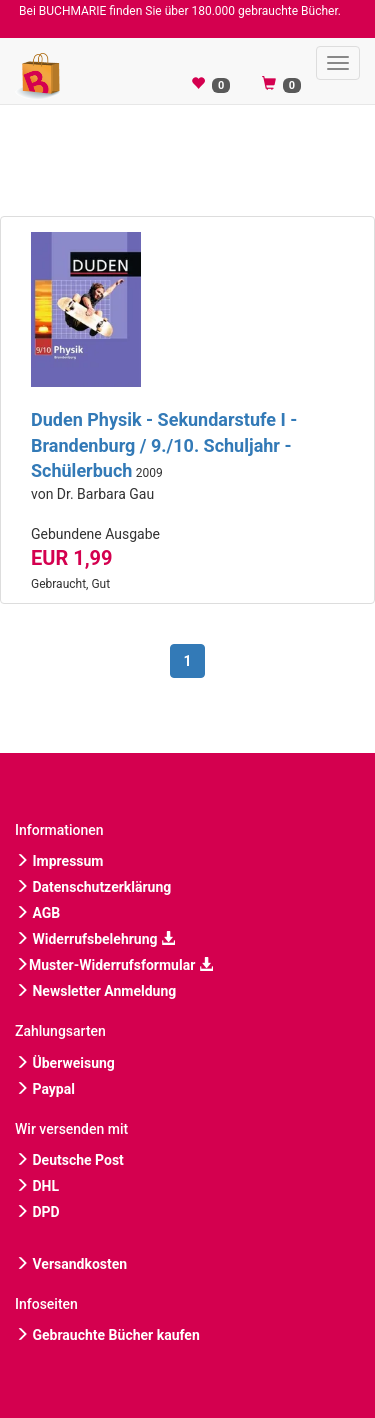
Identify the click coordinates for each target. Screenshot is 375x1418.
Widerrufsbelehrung (95, 939)
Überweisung (65, 1063)
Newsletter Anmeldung (95, 991)
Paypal (45, 1089)
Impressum (59, 861)
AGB (37, 913)
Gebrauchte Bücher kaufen (107, 1335)
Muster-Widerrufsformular (114, 965)
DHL (37, 1186)
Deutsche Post (69, 1160)
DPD (37, 1212)
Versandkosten (71, 1264)
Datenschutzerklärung (93, 887)
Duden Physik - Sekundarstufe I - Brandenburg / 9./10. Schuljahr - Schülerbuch (164, 445)
